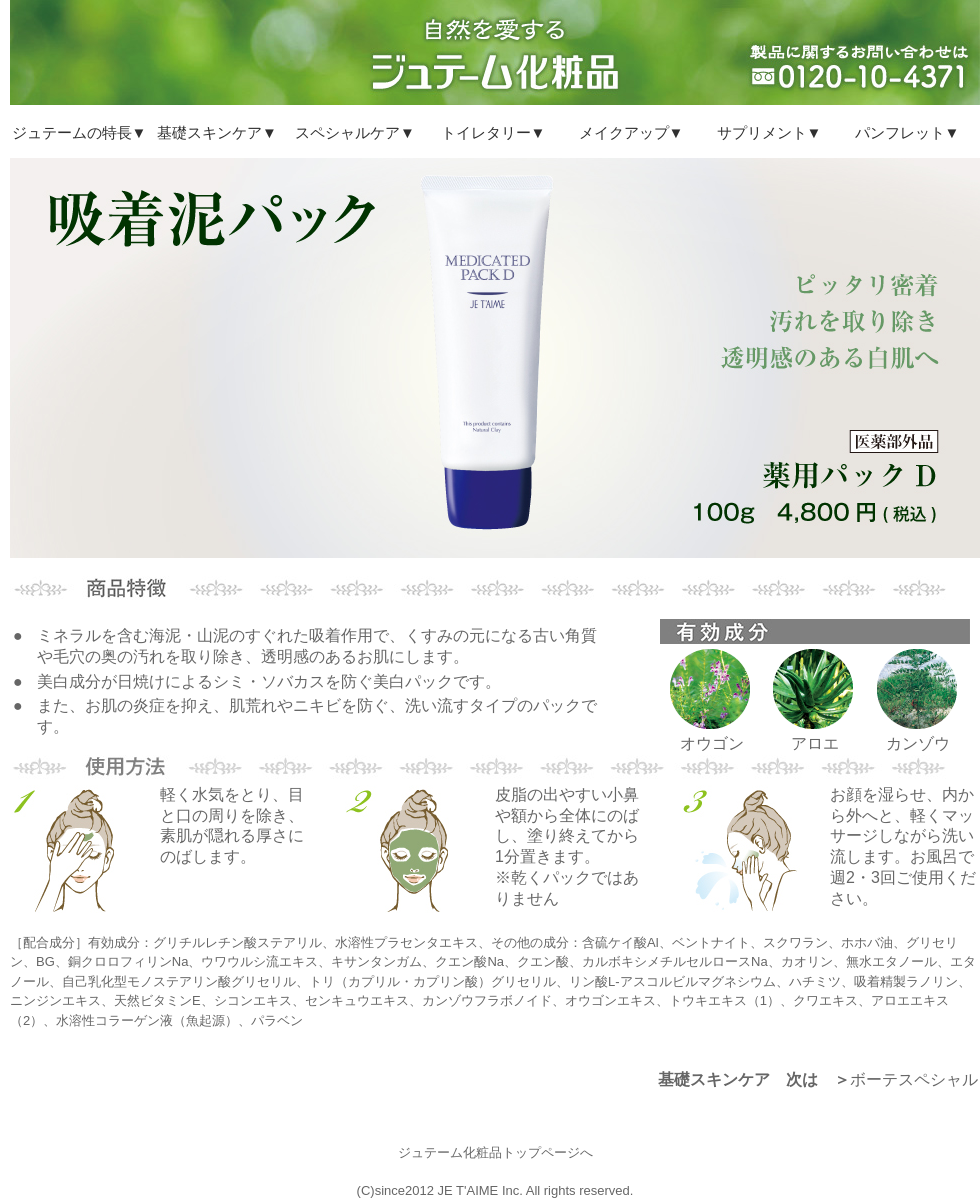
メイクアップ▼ (631, 132)
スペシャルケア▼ (355, 132)
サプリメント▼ (769, 132)
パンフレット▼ (907, 132)
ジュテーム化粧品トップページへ (495, 1152)
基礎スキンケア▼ (217, 132)
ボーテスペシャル (914, 1079)
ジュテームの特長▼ (79, 132)
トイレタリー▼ (493, 132)
